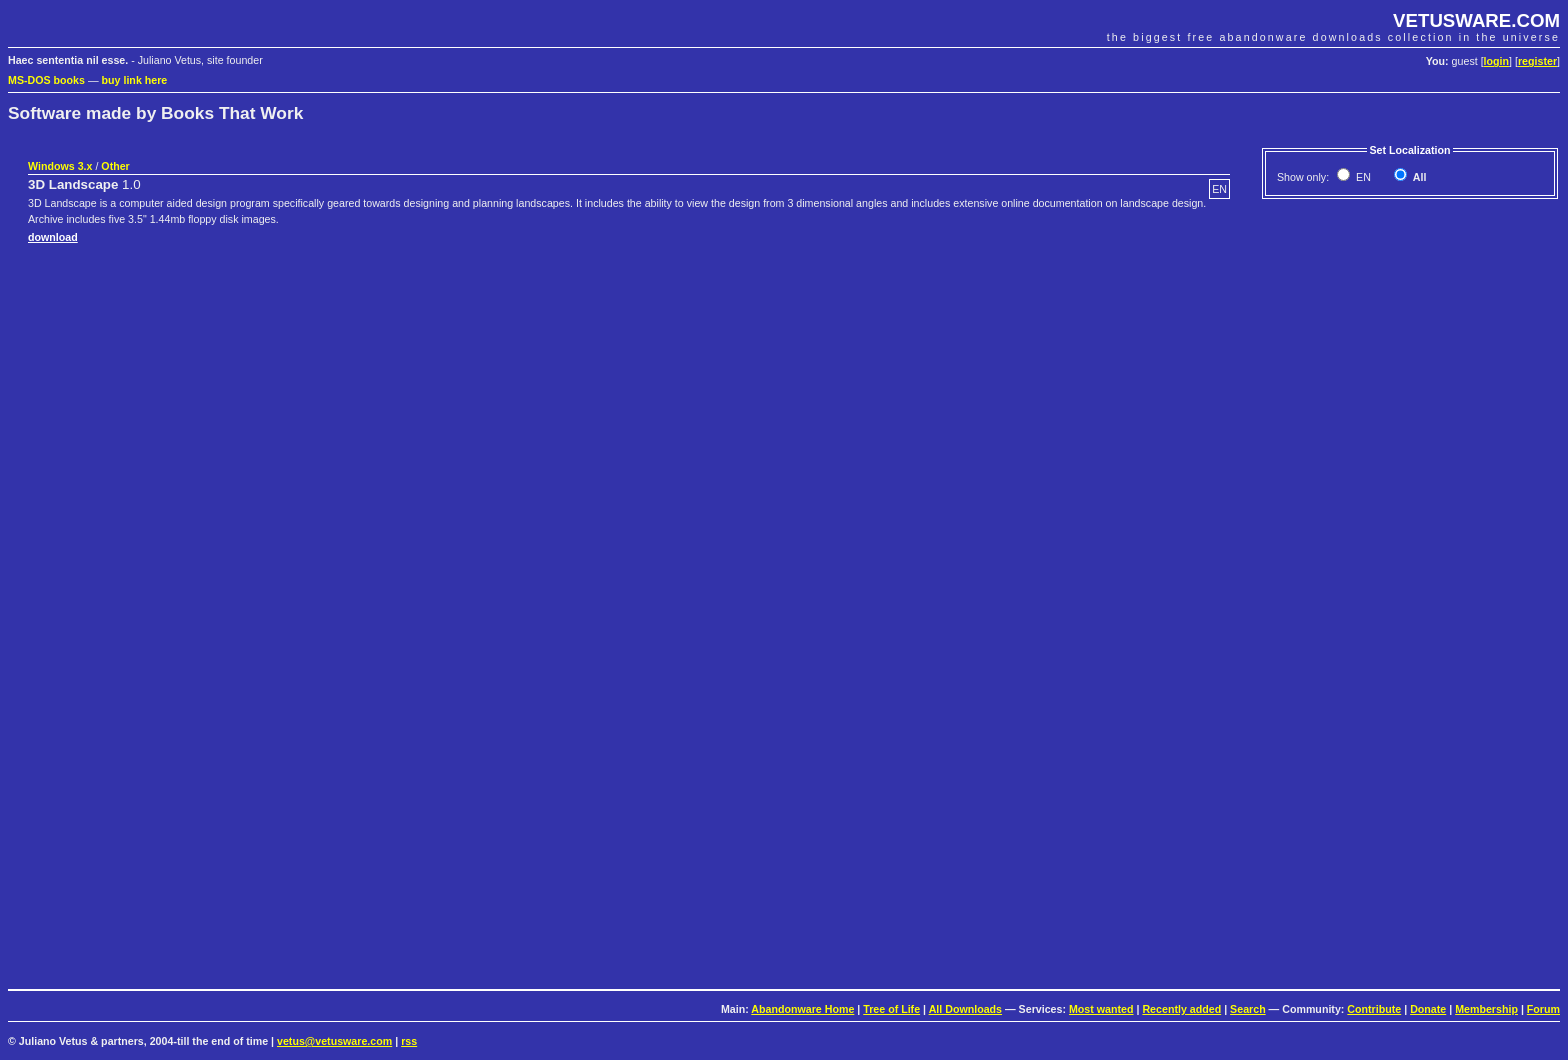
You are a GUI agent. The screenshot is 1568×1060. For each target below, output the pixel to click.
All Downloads (965, 1009)
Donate (1428, 1009)
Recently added (1181, 1009)
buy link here (135, 80)
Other (115, 166)
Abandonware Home (802, 1009)
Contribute (1374, 1009)
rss (409, 1041)
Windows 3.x (60, 166)
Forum (1543, 1009)
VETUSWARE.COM (1476, 20)
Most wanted (1101, 1009)
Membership (1486, 1009)
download (53, 237)
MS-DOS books (46, 80)
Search (1248, 1009)
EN (1362, 177)
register (1537, 61)
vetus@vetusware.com (334, 1041)
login (1496, 61)
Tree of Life (891, 1009)
